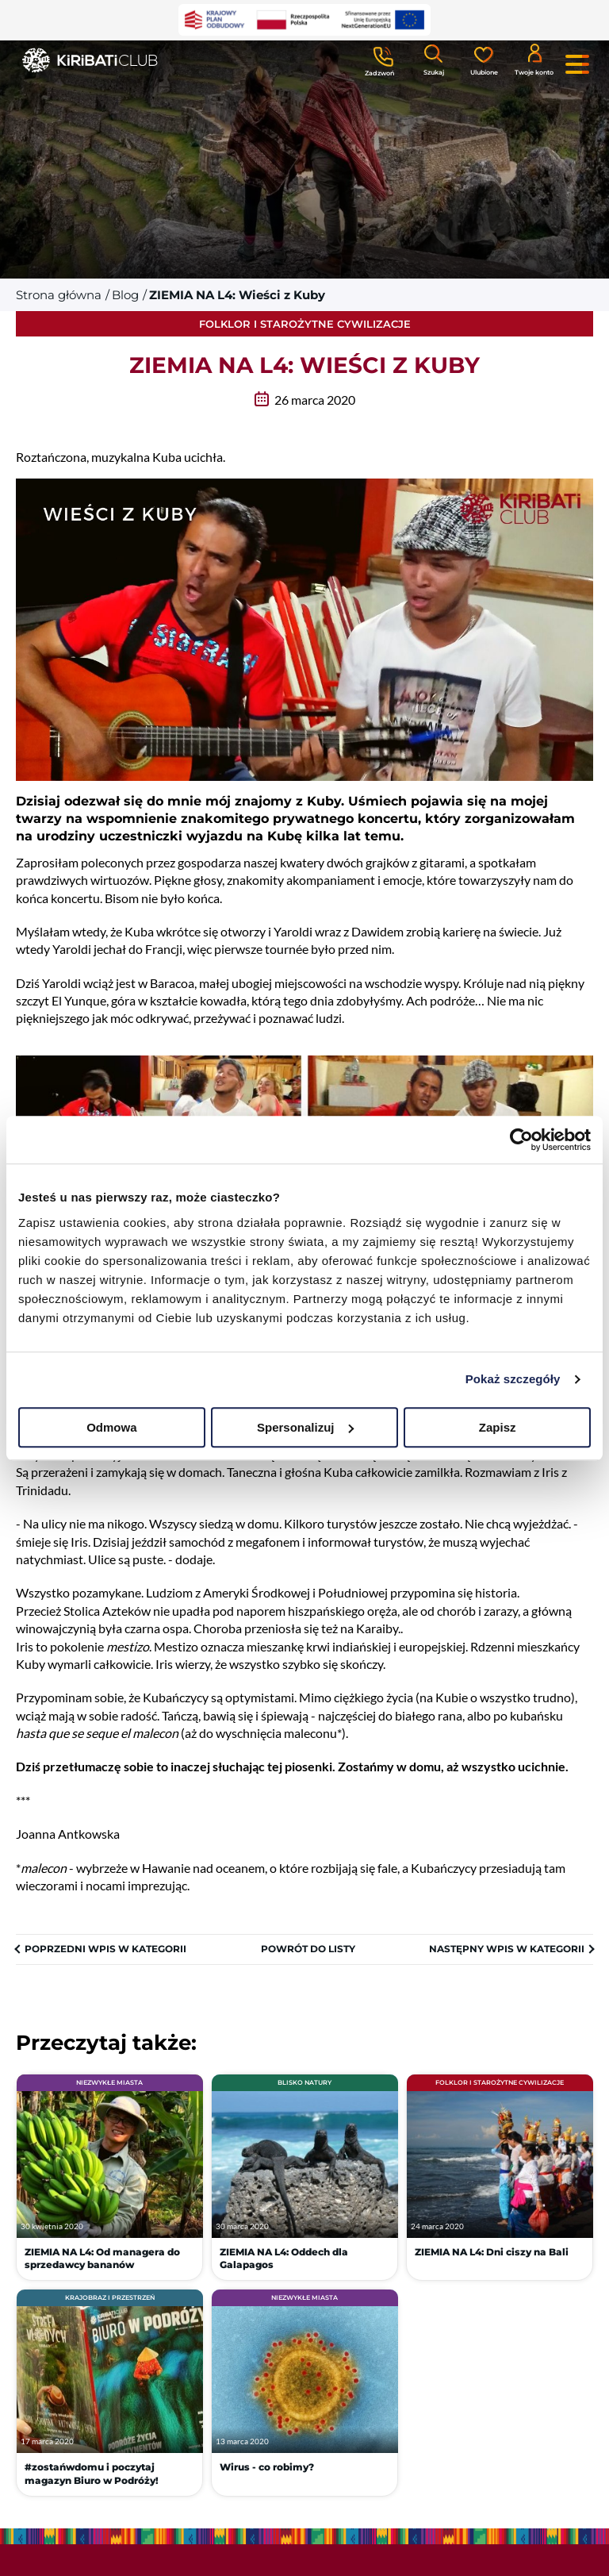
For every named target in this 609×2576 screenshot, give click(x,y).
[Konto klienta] (534, 58)
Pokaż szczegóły (513, 1379)
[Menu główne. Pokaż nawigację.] (577, 64)
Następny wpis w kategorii (506, 1949)
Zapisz (497, 1427)
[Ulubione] (484, 59)
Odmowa (111, 1427)
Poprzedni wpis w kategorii (105, 1949)
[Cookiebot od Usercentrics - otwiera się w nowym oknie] (521, 1140)
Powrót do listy (308, 1949)
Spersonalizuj (305, 1427)
